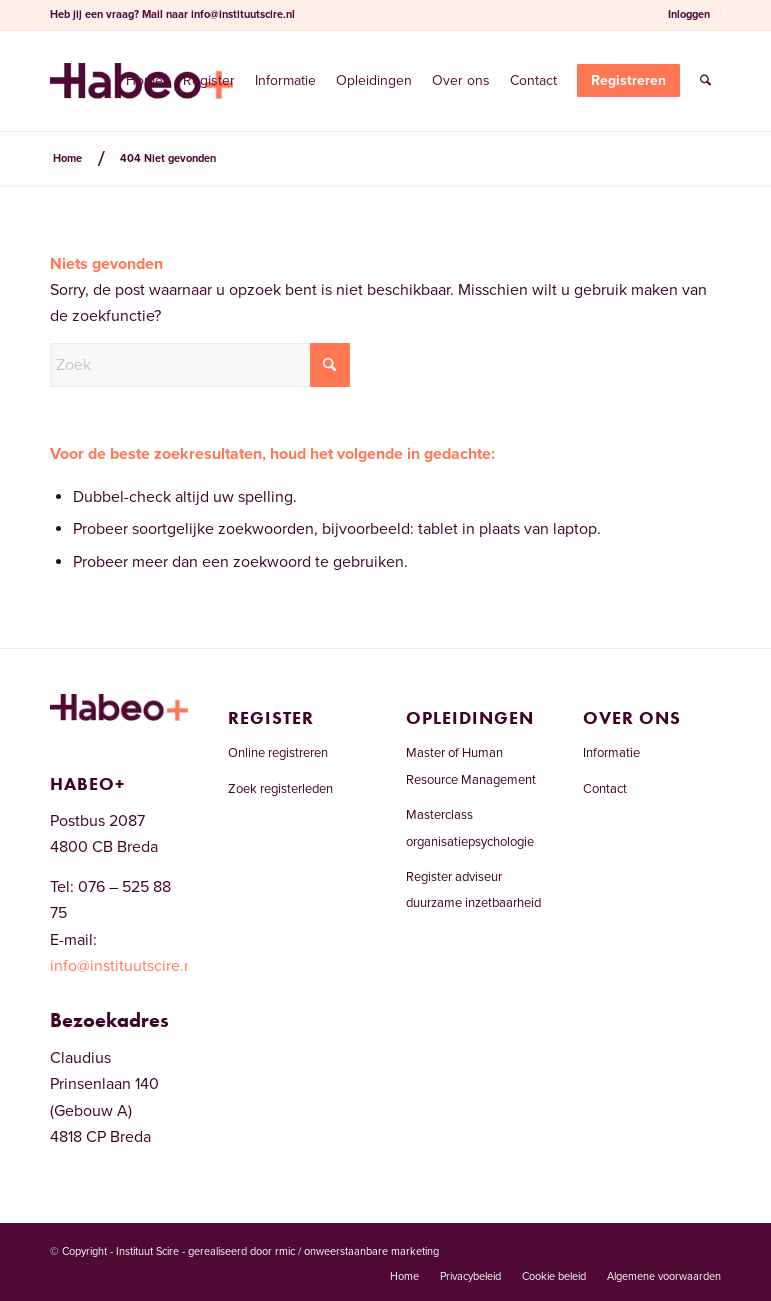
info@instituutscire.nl (243, 14)
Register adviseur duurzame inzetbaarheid (473, 890)
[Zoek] (705, 81)
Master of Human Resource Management (471, 766)
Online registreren (278, 753)
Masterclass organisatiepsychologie (470, 828)
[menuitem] (689, 15)
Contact (605, 789)
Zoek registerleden (280, 789)
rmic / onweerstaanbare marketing (357, 1251)
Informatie (611, 753)
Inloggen (689, 14)
